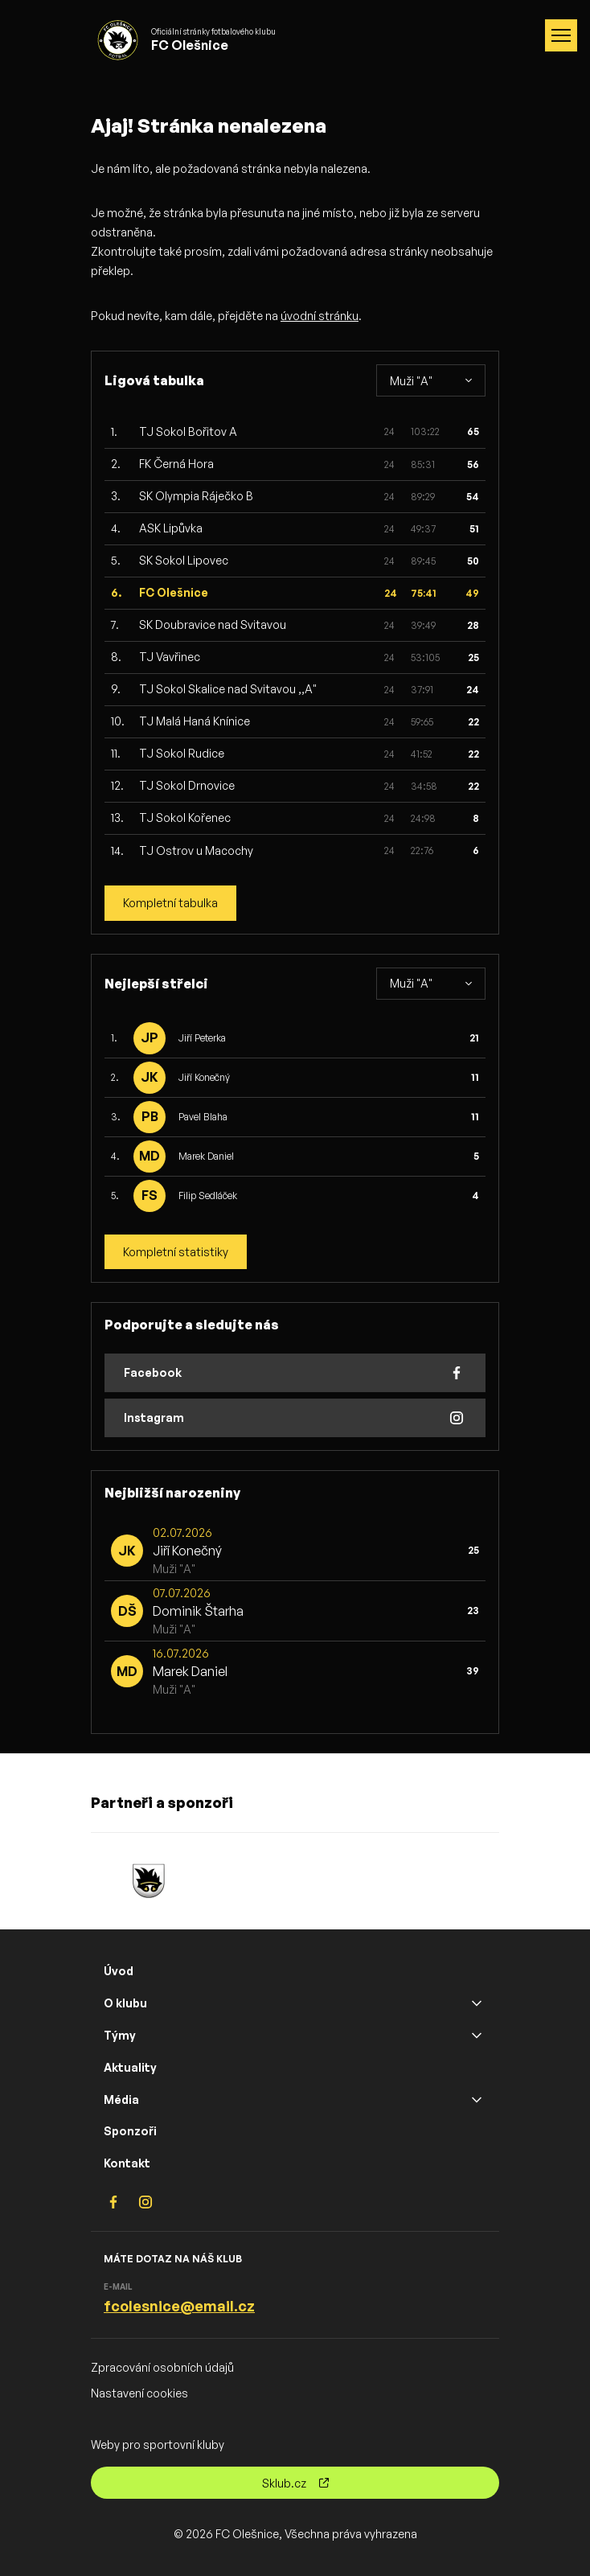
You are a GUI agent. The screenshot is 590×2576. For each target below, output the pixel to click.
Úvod (118, 1971)
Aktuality (130, 2067)
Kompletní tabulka (170, 903)
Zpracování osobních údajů (162, 2367)
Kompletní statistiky (175, 1252)
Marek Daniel (206, 1156)
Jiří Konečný (204, 1077)
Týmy (120, 2035)
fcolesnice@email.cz (179, 2306)
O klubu (125, 2003)
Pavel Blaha (202, 1117)
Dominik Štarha (198, 1611)
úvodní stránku (320, 316)
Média (121, 2099)
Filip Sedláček (207, 1195)
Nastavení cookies (139, 2393)
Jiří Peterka (202, 1038)
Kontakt (127, 2163)
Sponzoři (130, 2131)
